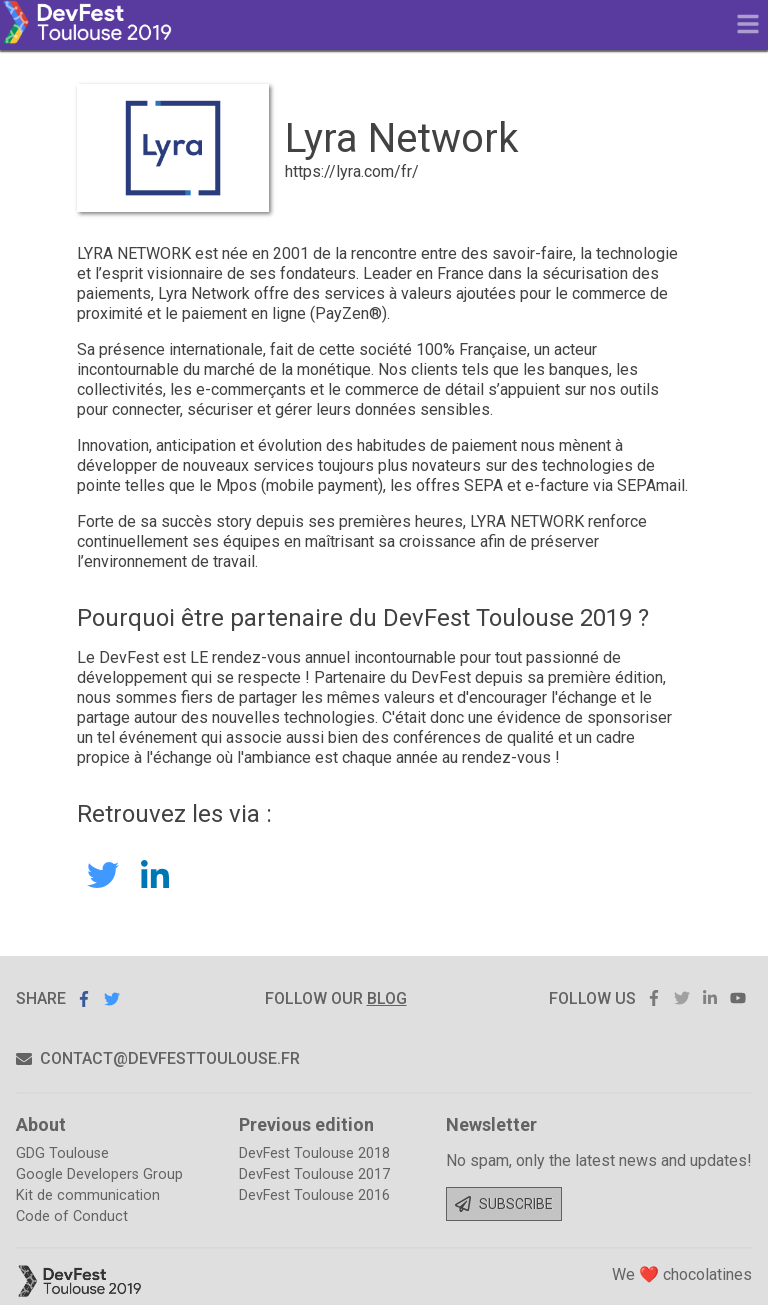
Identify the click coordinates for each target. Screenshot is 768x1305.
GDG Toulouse (62, 1153)
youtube (738, 998)
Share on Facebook (84, 999)
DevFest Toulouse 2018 (314, 1153)
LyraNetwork (103, 875)
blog (387, 998)
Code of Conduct (72, 1216)
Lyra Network (155, 876)
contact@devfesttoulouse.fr (158, 1058)
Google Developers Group (99, 1174)
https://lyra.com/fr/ (352, 171)
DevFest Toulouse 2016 (314, 1195)
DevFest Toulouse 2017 (314, 1174)
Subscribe (504, 1204)
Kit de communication (88, 1195)
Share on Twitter (112, 998)
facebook (654, 998)
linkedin (710, 998)
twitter (682, 998)
